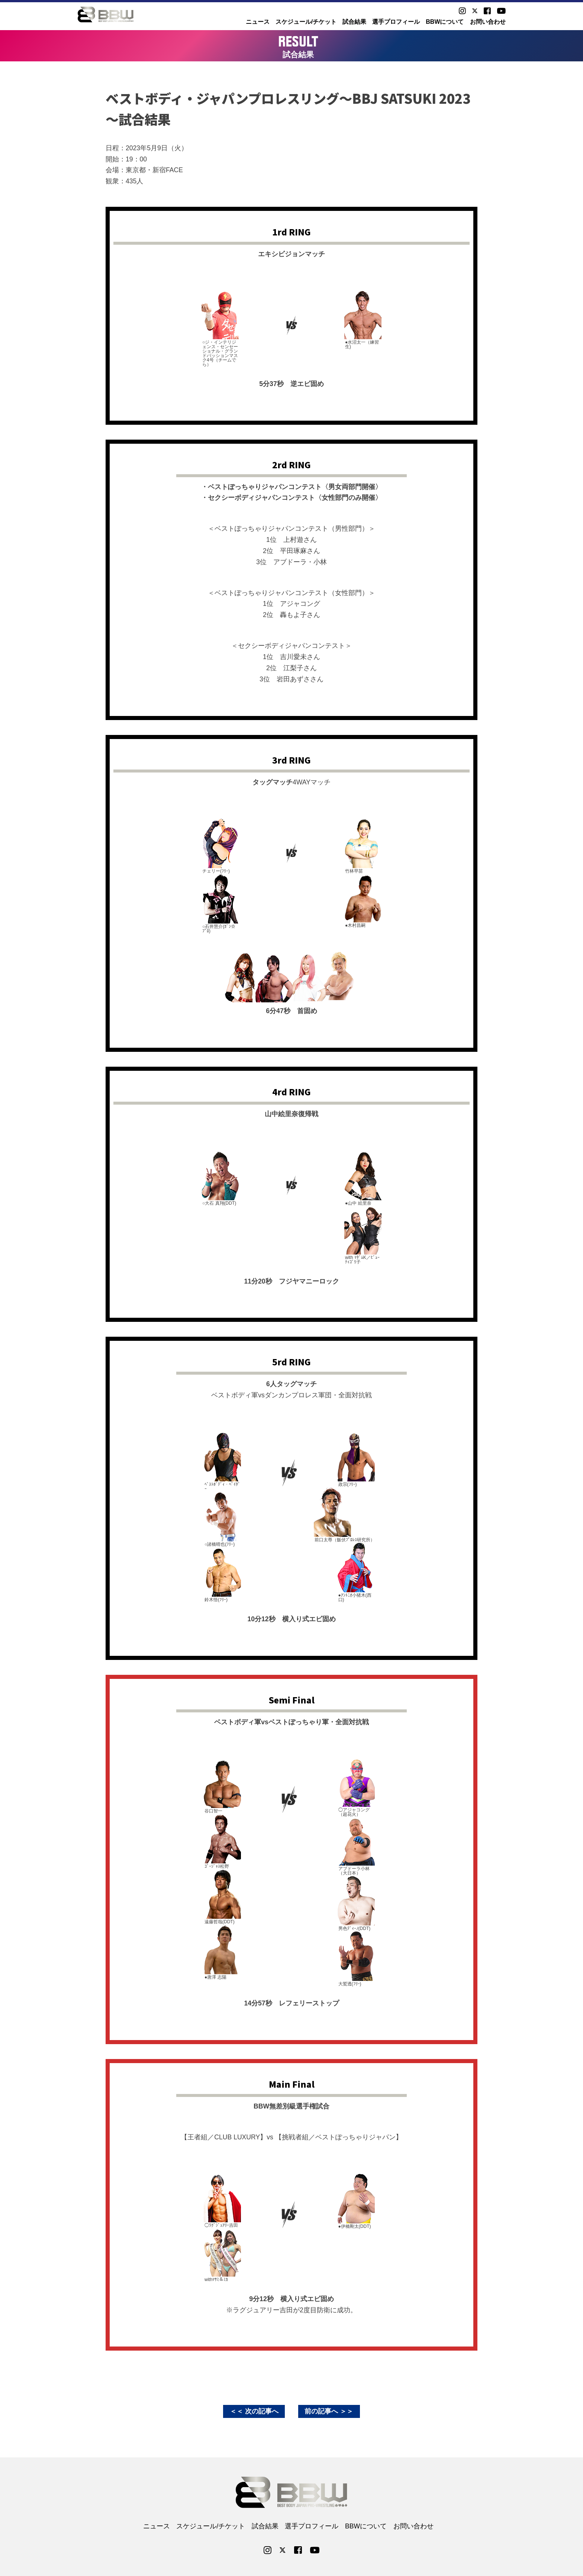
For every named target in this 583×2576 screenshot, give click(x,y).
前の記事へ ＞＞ (329, 2411)
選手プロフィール (396, 22)
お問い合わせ (488, 22)
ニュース (258, 22)
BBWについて (445, 22)
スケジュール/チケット (306, 22)
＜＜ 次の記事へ (254, 2411)
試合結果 (354, 22)
